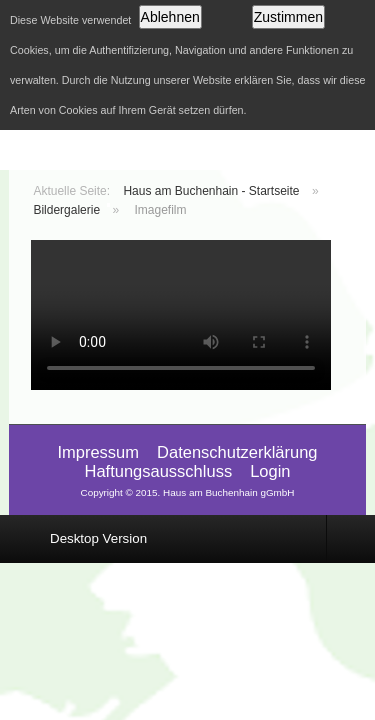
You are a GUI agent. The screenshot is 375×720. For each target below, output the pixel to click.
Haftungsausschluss (158, 471)
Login (270, 471)
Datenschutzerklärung (237, 452)
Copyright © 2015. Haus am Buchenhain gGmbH (187, 492)
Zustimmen (288, 17)
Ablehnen (170, 17)
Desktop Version (98, 538)
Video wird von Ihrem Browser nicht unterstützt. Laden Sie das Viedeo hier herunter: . (181, 315)
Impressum (98, 452)
